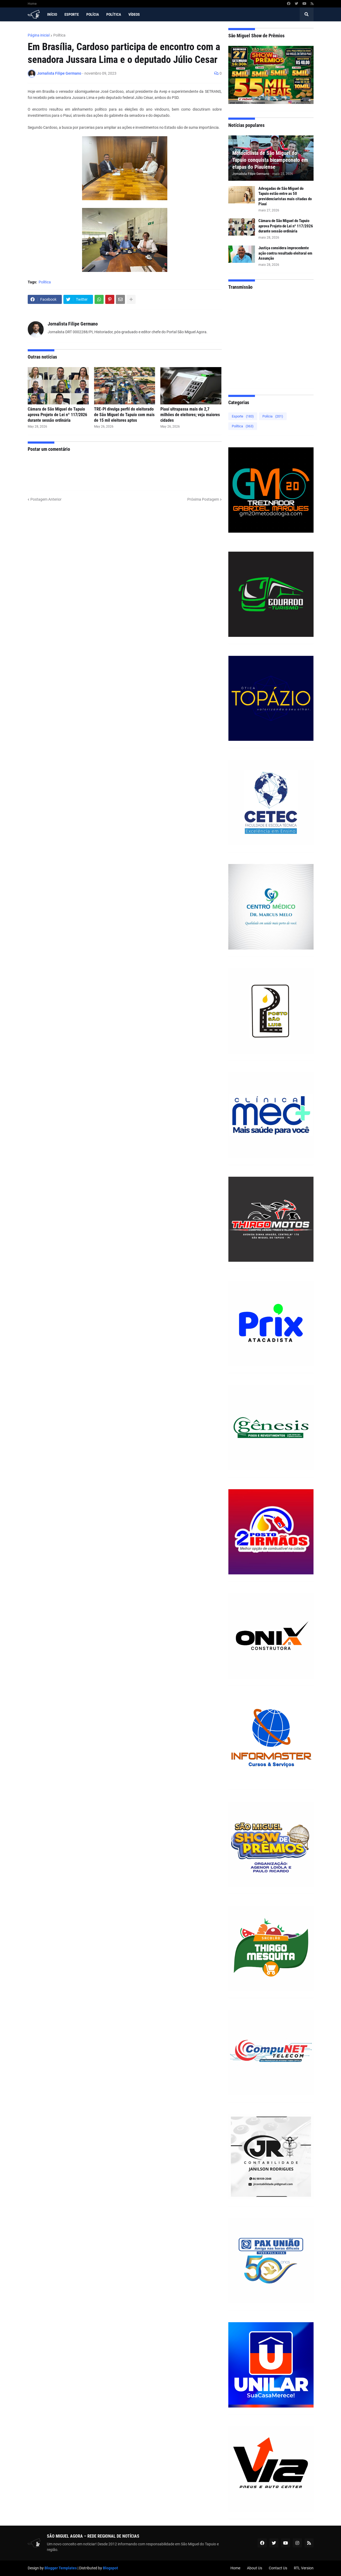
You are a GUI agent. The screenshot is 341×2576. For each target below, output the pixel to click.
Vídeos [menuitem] (134, 14)
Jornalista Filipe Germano (73, 324)
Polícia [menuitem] (92, 14)
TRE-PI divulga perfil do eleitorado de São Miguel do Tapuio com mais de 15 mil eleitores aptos (124, 415)
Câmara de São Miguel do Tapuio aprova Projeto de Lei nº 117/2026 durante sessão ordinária (57, 415)
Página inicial (39, 35)
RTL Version (304, 2568)
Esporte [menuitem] (71, 14)
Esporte (243, 416)
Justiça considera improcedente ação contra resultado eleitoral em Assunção (285, 253)
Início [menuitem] (52, 14)
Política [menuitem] (113, 14)
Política (59, 35)
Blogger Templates (60, 2568)
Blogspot (110, 2568)
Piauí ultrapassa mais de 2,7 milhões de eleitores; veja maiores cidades (190, 415)
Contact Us (278, 2568)
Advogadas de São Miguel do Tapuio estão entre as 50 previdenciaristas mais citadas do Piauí (285, 196)
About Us (254, 2568)
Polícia (272, 416)
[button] (307, 14)
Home (32, 4)
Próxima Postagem (203, 499)
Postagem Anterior (46, 499)
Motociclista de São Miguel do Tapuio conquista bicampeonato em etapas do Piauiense (270, 160)
